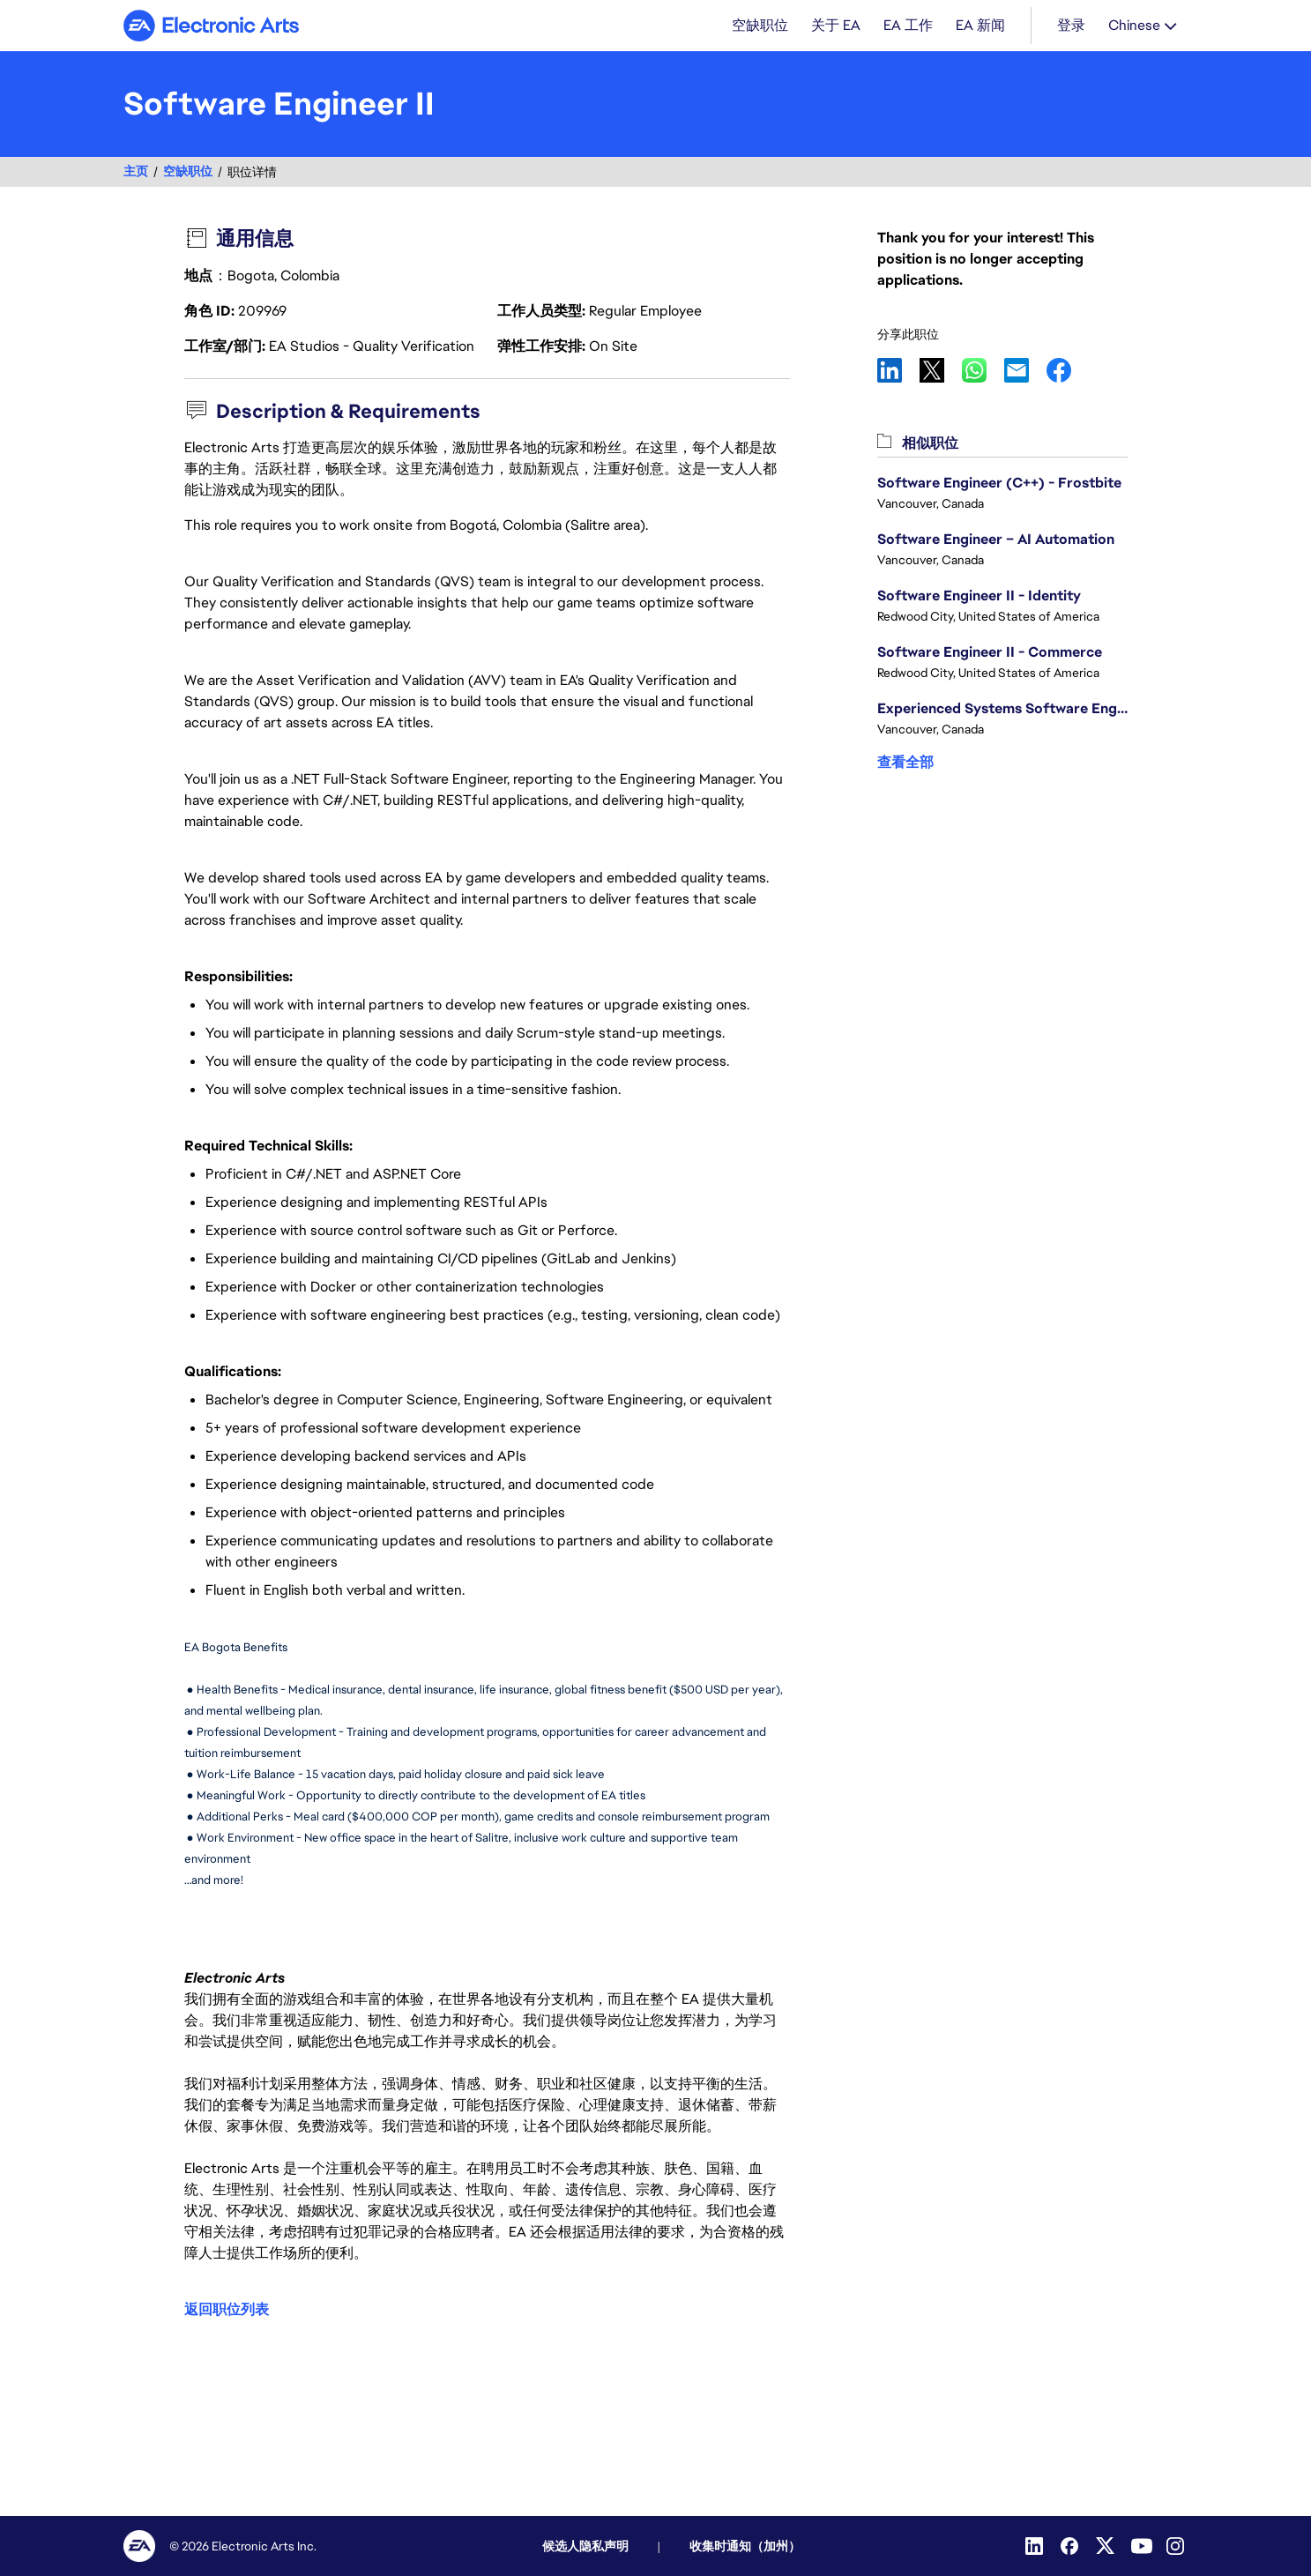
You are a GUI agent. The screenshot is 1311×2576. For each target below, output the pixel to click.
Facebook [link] (1068, 372)
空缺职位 (187, 173)
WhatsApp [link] (983, 372)
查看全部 (905, 764)
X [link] (941, 372)
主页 (135, 173)
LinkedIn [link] (898, 372)
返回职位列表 (226, 2310)
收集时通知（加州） (745, 2546)
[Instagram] (1177, 2546)
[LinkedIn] (1036, 2546)
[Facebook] (1071, 2546)
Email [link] (1025, 372)
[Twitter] (1106, 2546)
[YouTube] (1141, 2546)
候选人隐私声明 (585, 2546)
